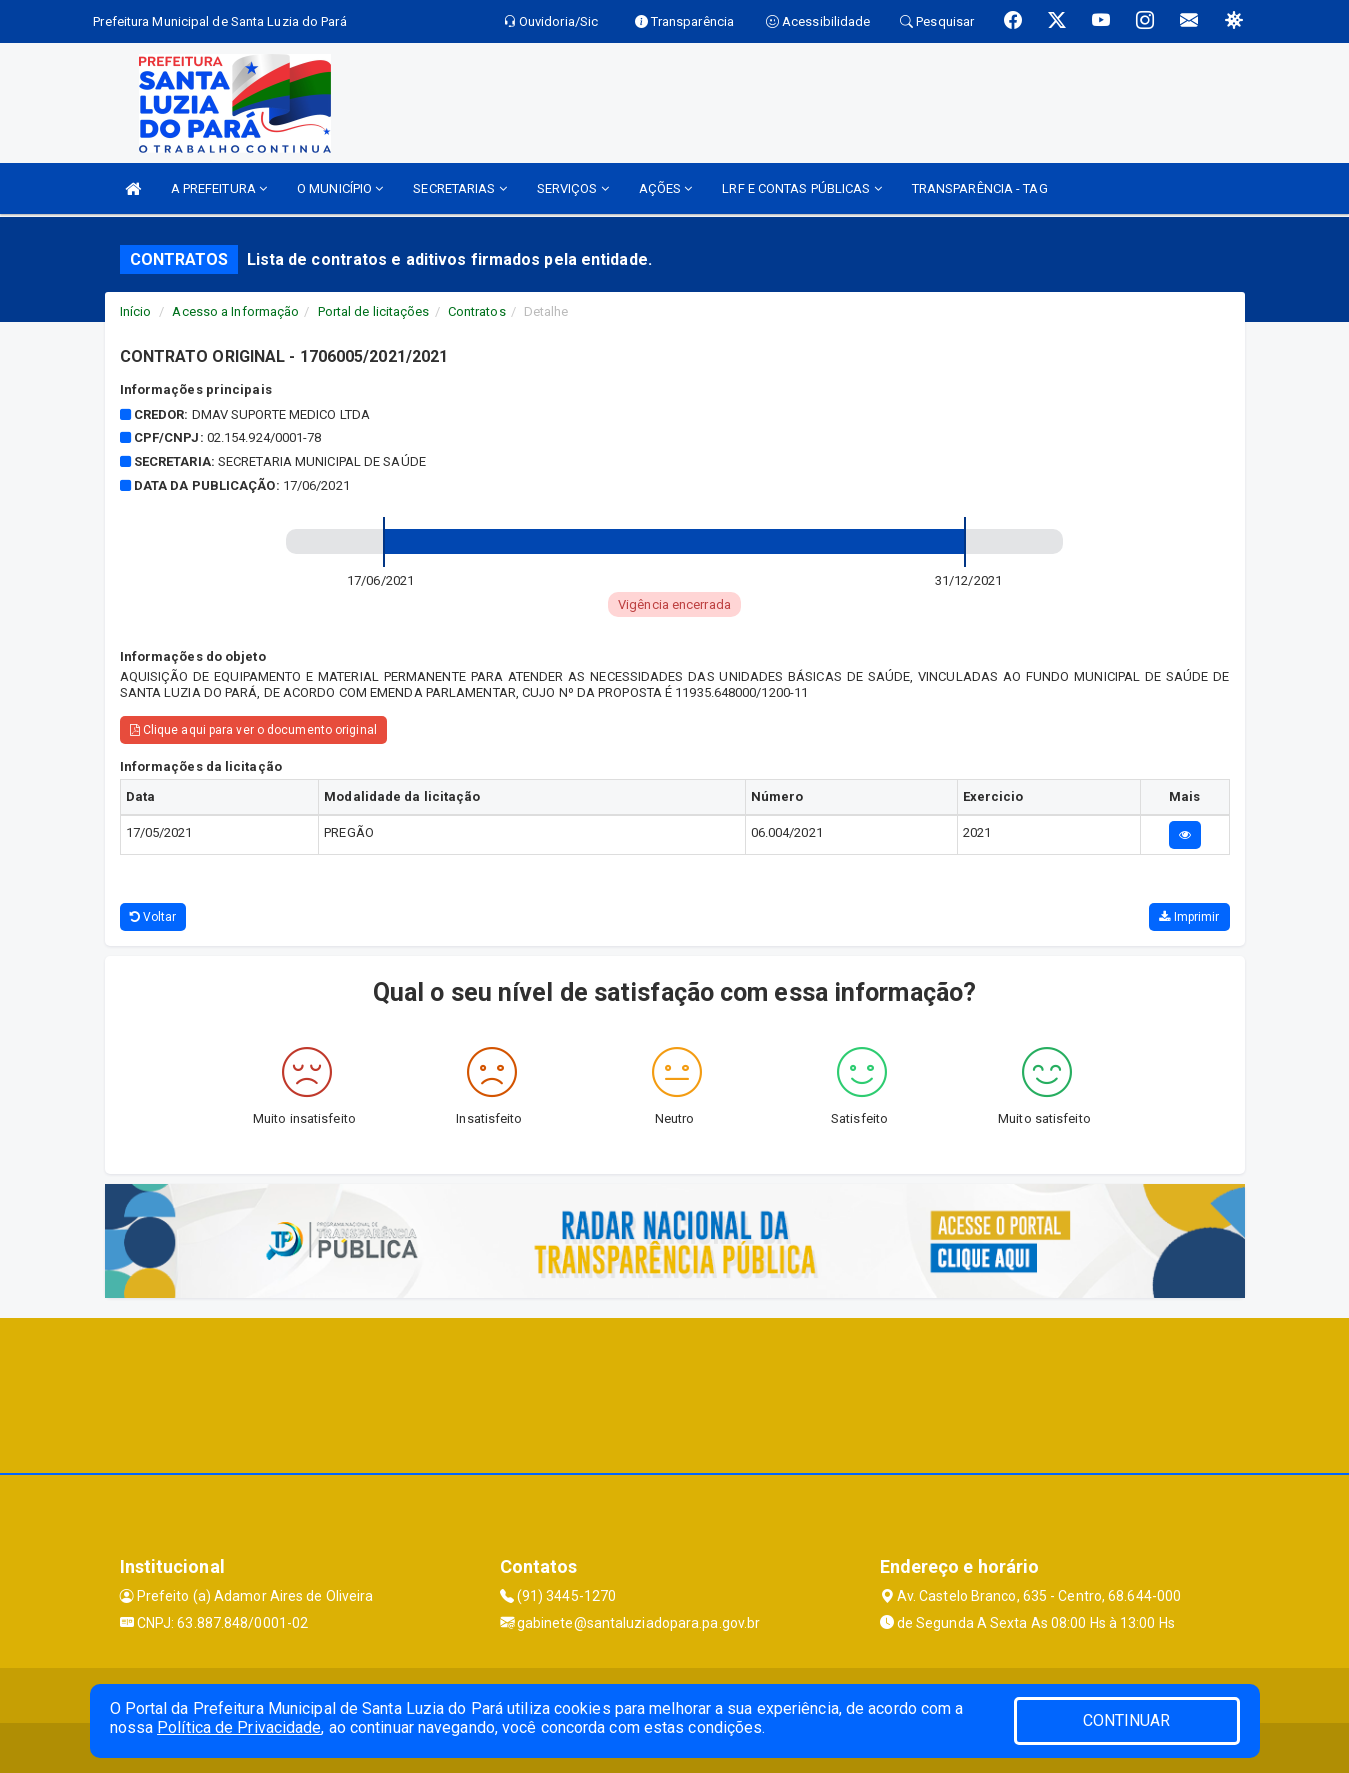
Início (136, 311)
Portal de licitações (374, 311)
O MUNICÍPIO (340, 188)
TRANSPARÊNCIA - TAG (980, 188)
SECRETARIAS (459, 188)
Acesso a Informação (235, 311)
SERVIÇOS (573, 188)
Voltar (153, 917)
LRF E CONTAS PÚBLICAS (801, 188)
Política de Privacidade (239, 1727)
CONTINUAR (1127, 1720)
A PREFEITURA (219, 188)
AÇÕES (666, 188)
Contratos (477, 311)
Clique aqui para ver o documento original (253, 730)
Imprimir (1189, 917)
